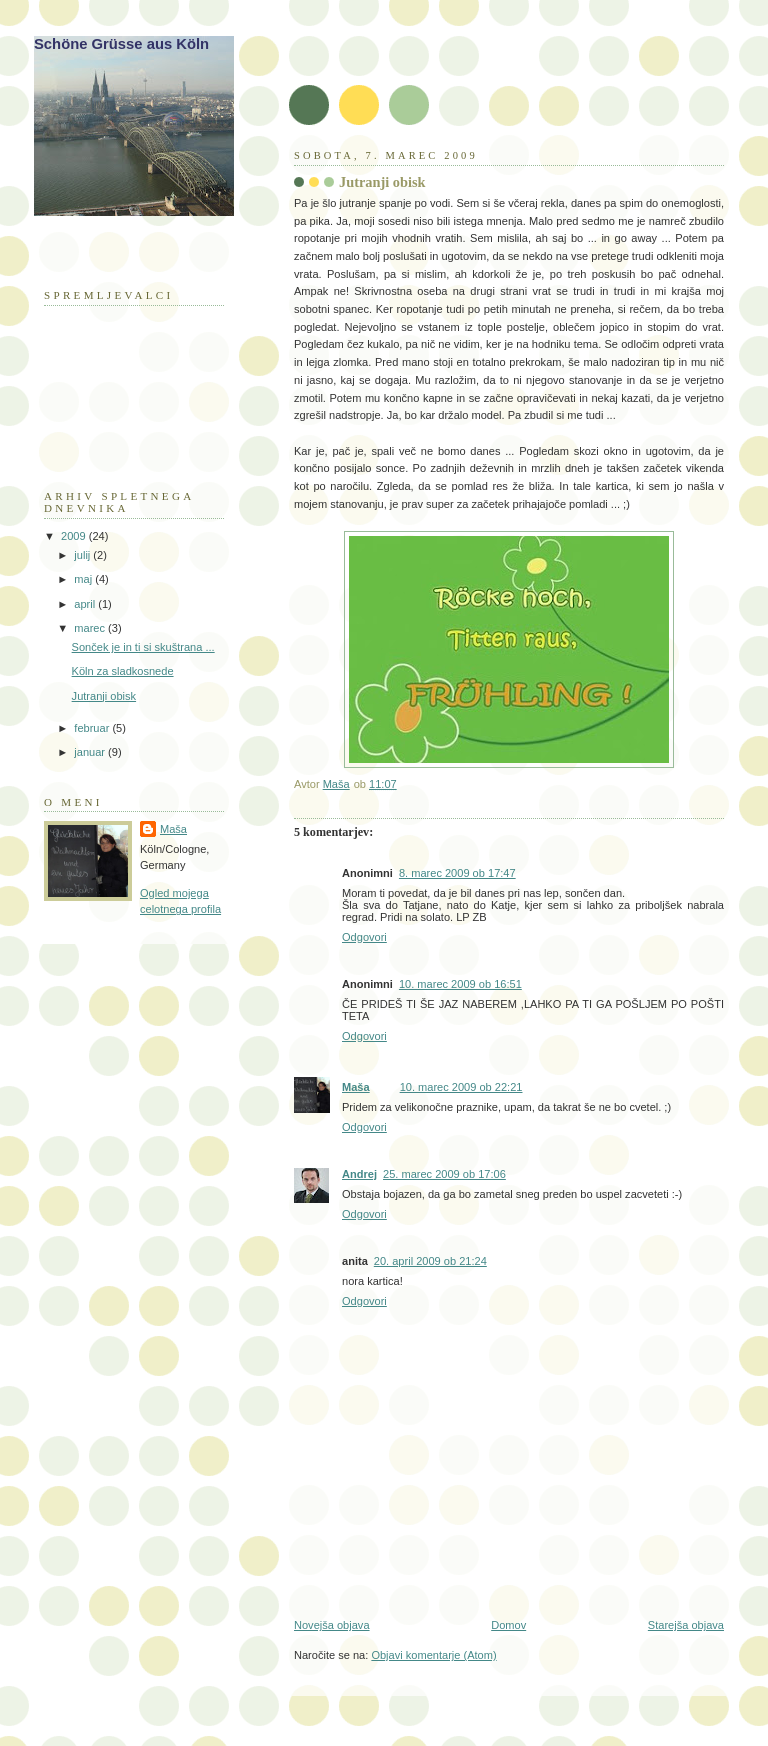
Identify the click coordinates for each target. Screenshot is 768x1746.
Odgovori (364, 937)
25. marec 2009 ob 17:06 (444, 1174)
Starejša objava (686, 1625)
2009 (75, 536)
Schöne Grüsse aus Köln (121, 44)
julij (83, 555)
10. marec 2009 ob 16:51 (460, 984)
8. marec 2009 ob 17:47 (457, 873)
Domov (508, 1625)
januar (91, 752)
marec (91, 628)
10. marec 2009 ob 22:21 (461, 1087)
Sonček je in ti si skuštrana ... (143, 647)
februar (93, 728)
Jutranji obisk (104, 696)
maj (84, 579)
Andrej (359, 1174)
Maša (356, 1087)
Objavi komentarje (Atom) (433, 1655)
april (86, 604)
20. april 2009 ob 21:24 (430, 1261)
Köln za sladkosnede (123, 671)
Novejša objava (332, 1625)
